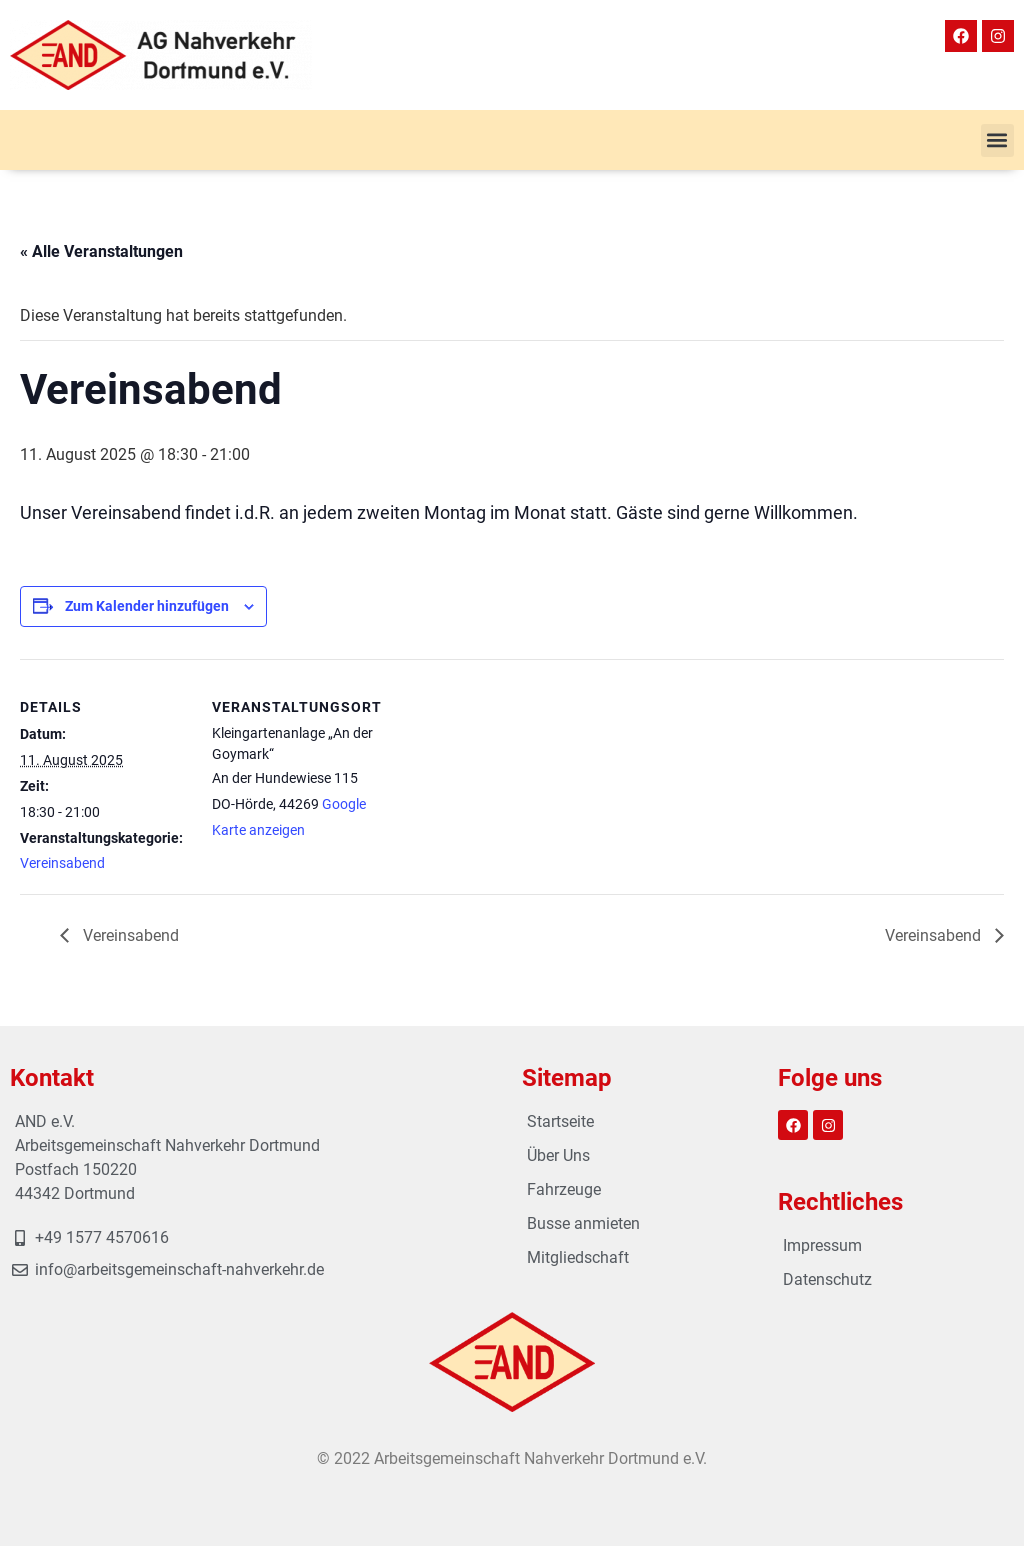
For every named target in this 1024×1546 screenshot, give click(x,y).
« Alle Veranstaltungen (101, 251)
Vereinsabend (62, 863)
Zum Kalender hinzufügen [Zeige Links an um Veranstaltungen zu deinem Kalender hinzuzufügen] (147, 606)
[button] (997, 140)
